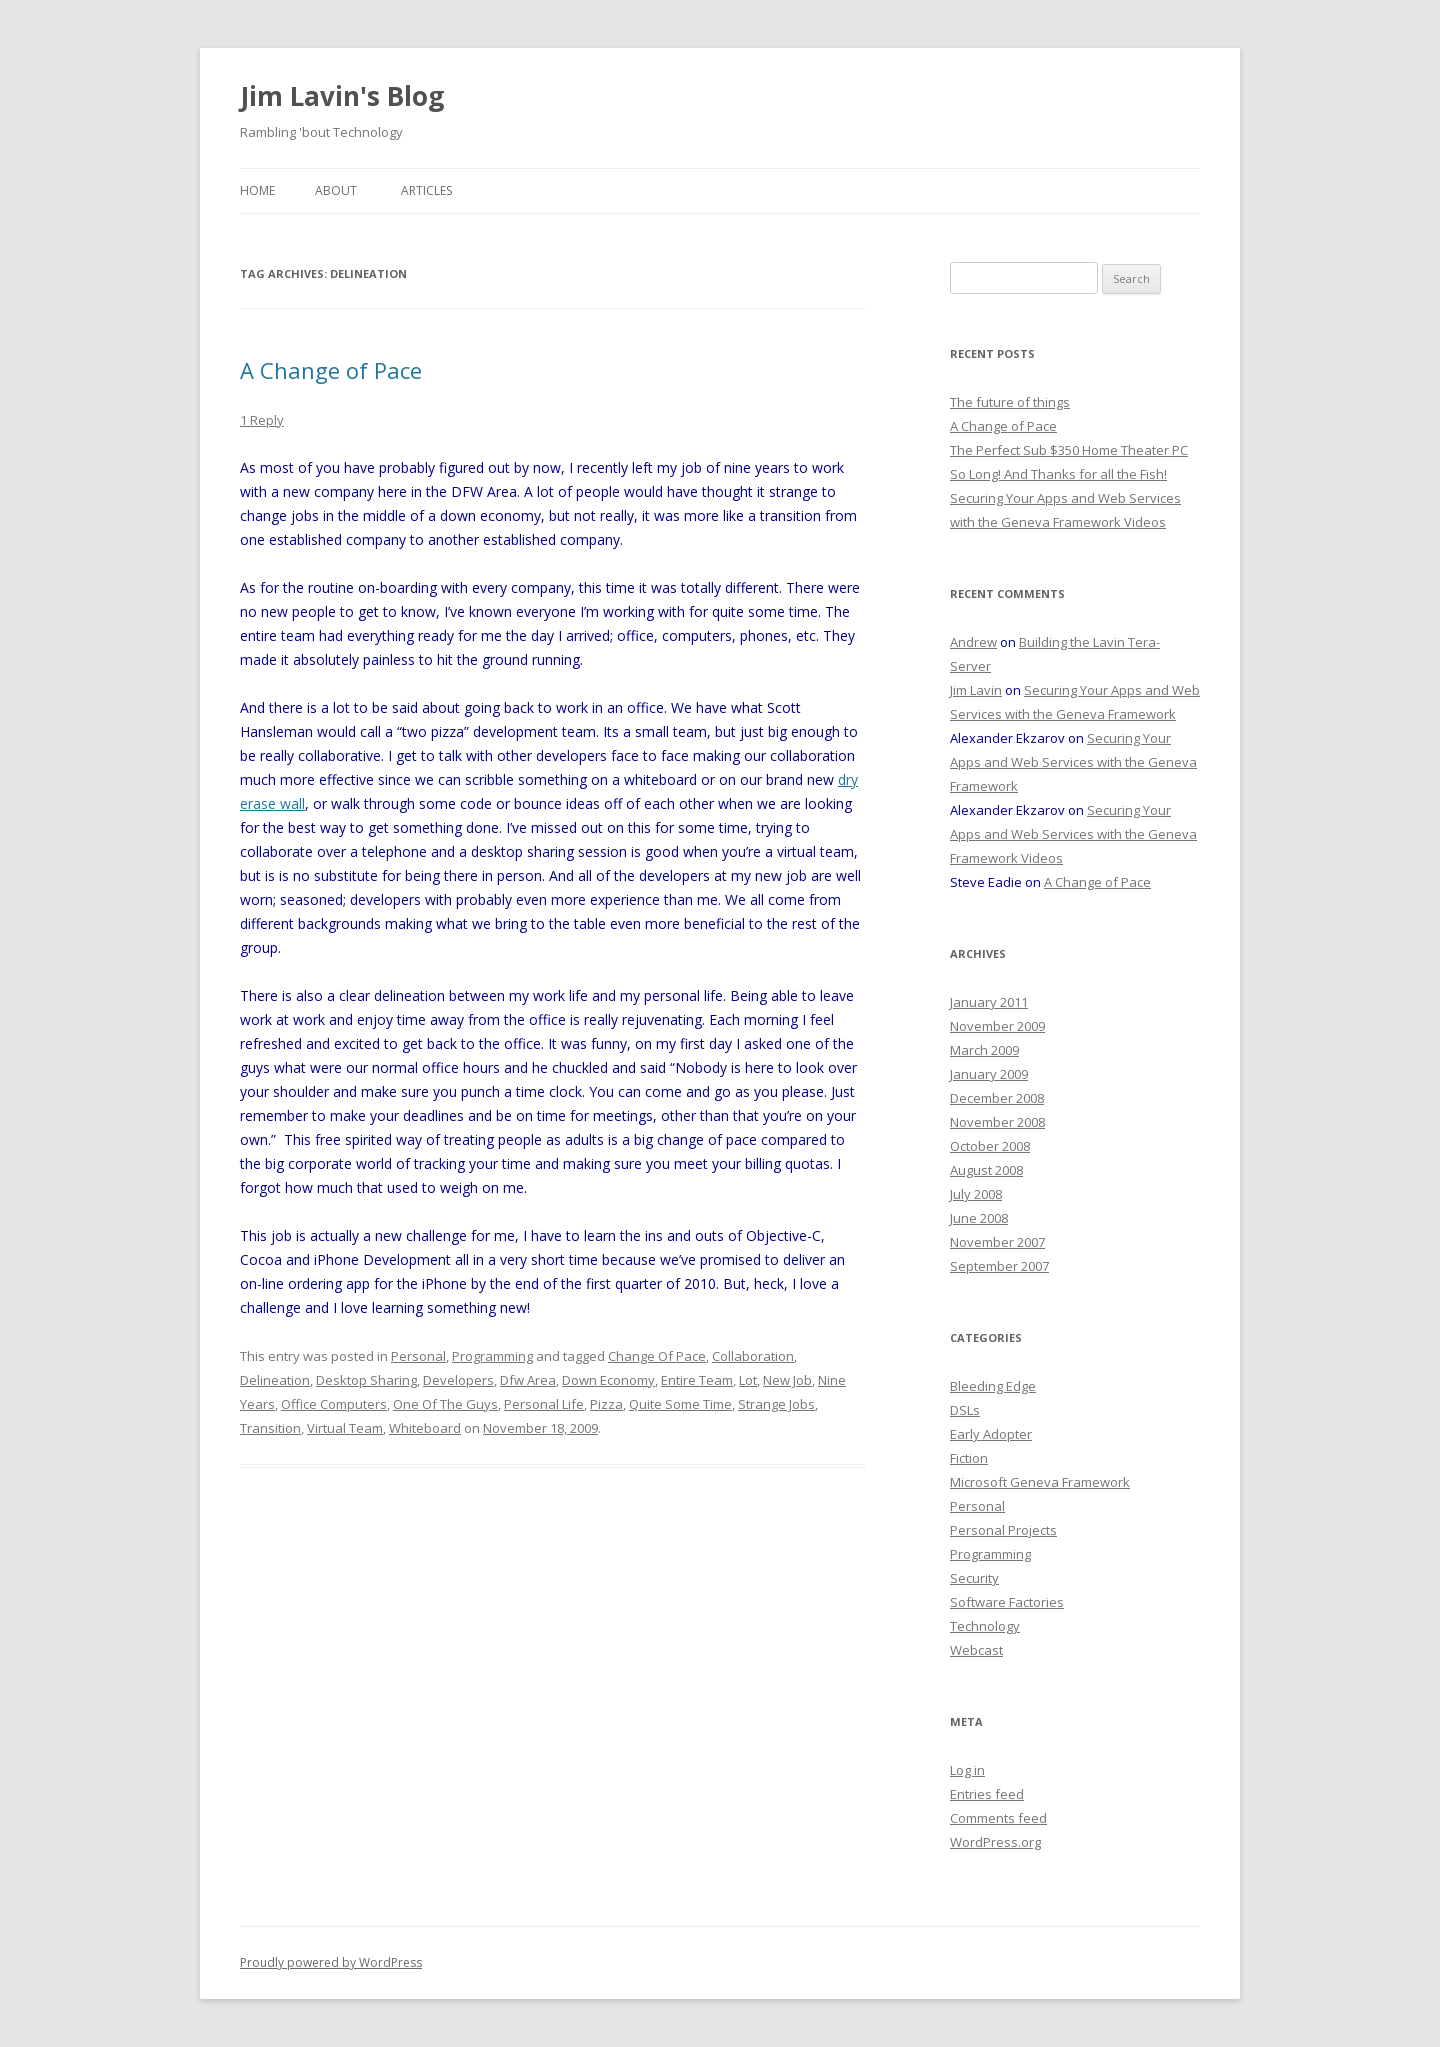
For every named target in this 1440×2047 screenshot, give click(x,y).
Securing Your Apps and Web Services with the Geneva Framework (1073, 762)
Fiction (969, 1458)
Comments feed (998, 1818)
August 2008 (986, 1170)
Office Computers (334, 1404)
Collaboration (753, 1356)
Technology (985, 1626)
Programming (492, 1356)
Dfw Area (528, 1380)
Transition (270, 1428)
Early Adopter (991, 1434)
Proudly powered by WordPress (331, 1962)
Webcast (976, 1650)
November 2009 (997, 1026)
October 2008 (990, 1146)
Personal (418, 1356)
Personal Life (544, 1404)
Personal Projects (1003, 1530)
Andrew (973, 642)
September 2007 (999, 1266)
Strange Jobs (776, 1404)
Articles (426, 190)
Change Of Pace (657, 1356)
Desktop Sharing (366, 1380)
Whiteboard (425, 1428)
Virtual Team (345, 1428)
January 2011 (989, 1002)
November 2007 (997, 1242)
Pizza (606, 1404)
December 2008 (997, 1098)
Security (974, 1578)
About (336, 190)
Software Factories (1007, 1602)
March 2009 (984, 1050)
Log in (967, 1770)
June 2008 (979, 1218)
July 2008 (976, 1194)
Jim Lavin (976, 690)
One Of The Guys (445, 1404)
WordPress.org (995, 1842)
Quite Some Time (680, 1404)
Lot (748, 1380)
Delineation (275, 1380)
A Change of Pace (331, 370)
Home (257, 190)
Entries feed (987, 1794)
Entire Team (697, 1380)
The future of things (1010, 402)
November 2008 (997, 1122)
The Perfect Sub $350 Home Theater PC (1069, 450)
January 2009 (989, 1074)
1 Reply (262, 420)
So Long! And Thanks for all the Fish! (1058, 474)
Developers (458, 1380)
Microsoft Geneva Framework (1040, 1482)
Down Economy (608, 1380)
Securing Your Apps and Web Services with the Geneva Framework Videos (1073, 834)
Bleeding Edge (993, 1386)
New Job (787, 1380)
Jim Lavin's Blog (342, 96)
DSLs (965, 1410)
